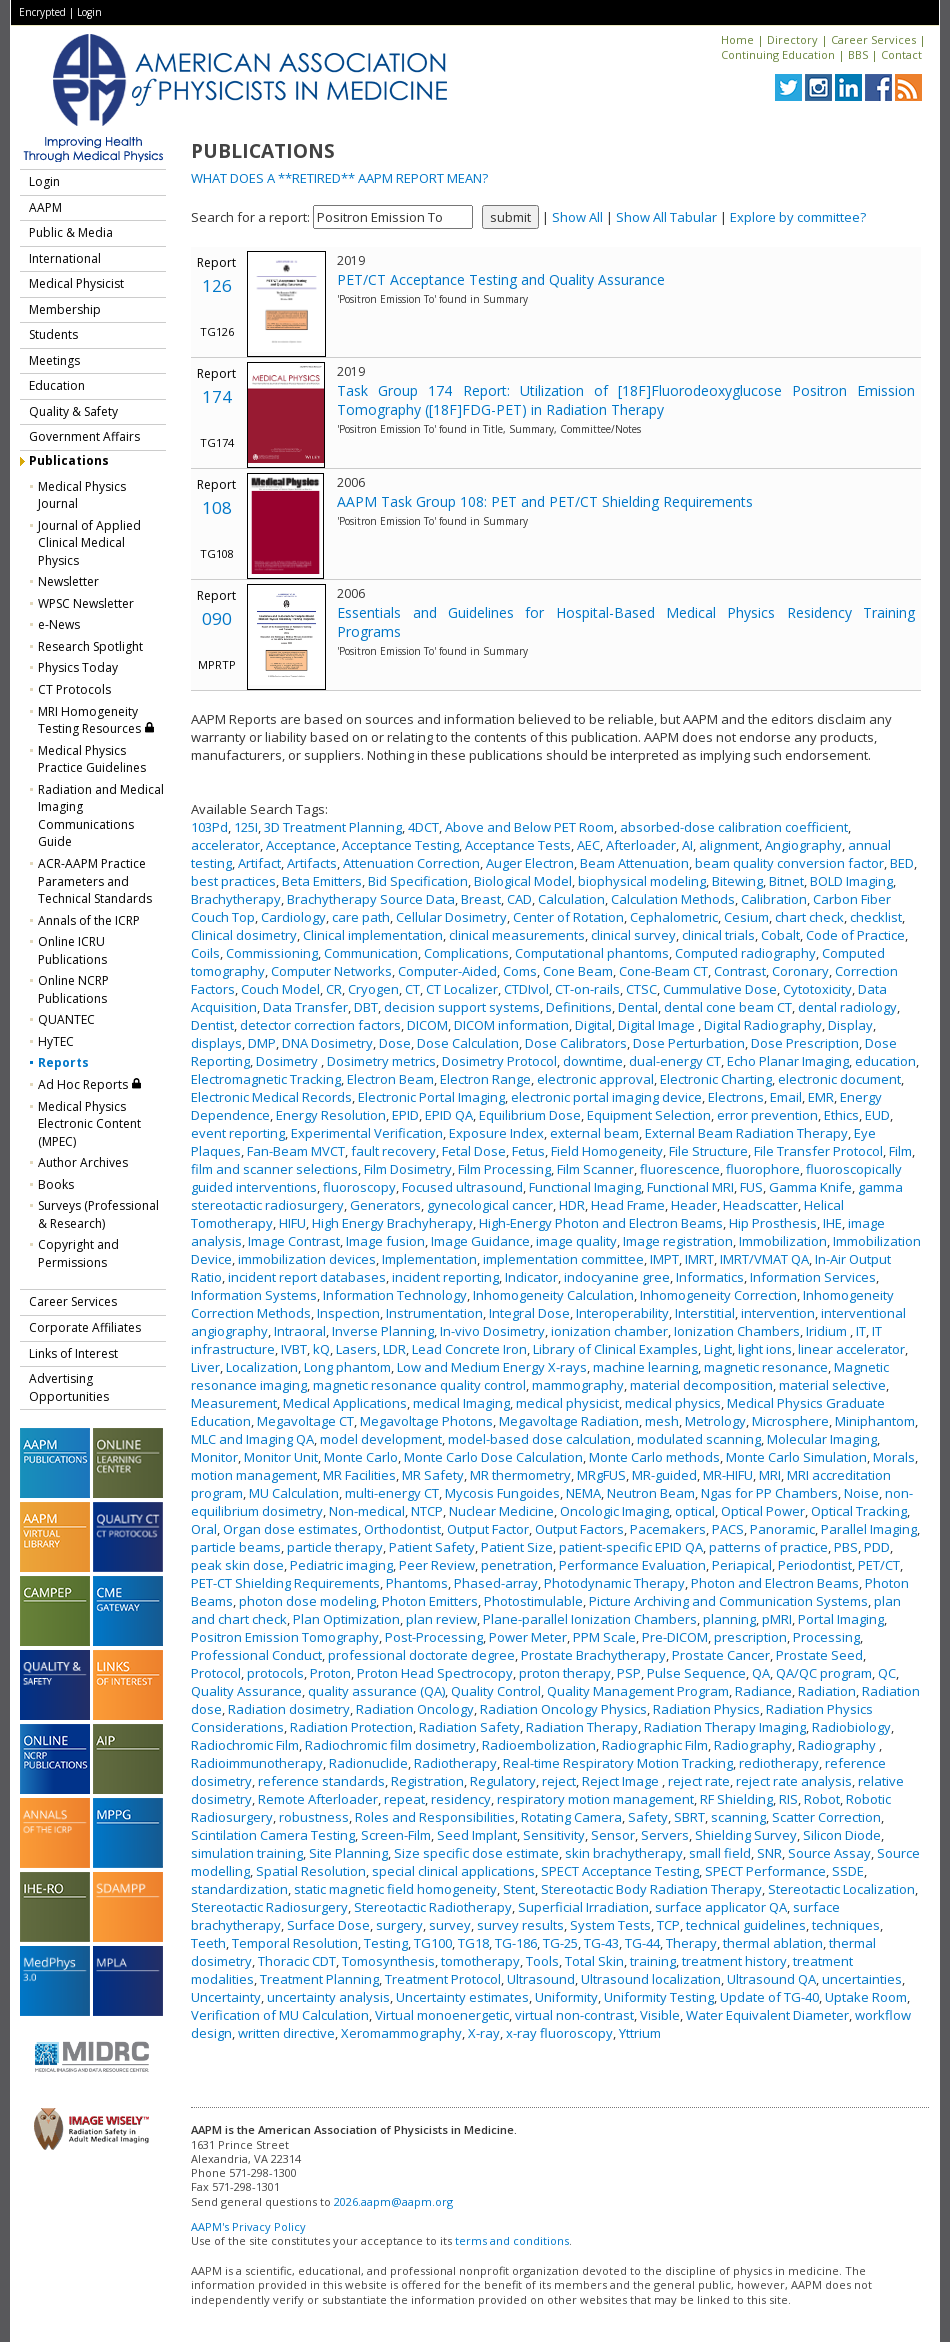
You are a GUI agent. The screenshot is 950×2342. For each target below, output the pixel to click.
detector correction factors (320, 1025)
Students (53, 334)
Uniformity (566, 1997)
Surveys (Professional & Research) (98, 1214)
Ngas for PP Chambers (769, 1493)
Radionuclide (368, 1763)
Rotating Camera (571, 1817)
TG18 (473, 1943)
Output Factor (488, 1529)
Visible (660, 2015)
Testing (386, 1943)
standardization (239, 1889)
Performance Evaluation (632, 1565)
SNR (769, 1853)
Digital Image (658, 1025)
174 (217, 396)
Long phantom (347, 1367)
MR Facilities (359, 1475)
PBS (846, 1547)
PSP (629, 1673)
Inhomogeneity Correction (718, 1295)
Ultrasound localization (651, 1979)
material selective (832, 1385)
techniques (846, 1925)
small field (720, 1853)
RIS (788, 1799)
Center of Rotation (568, 917)
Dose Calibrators (576, 1043)
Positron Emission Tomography (285, 1637)
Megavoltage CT (305, 1421)
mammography (578, 1385)
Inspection (348, 1313)
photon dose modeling (307, 1601)
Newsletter (68, 581)
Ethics (841, 1115)
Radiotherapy (455, 1763)
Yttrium (640, 2033)
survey (450, 1925)
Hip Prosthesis (773, 1223)
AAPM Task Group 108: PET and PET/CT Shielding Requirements (545, 501)
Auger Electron (530, 863)
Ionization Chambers (737, 1331)
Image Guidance (480, 1241)
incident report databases (307, 1277)
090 (217, 618)
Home (737, 39)
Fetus (528, 1151)
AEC (588, 845)
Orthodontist (402, 1529)
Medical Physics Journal (82, 495)
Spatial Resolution (311, 1871)
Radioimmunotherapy (257, 1763)
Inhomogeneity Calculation (553, 1295)
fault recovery (393, 1151)
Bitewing (737, 881)
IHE (832, 1223)
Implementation (429, 1259)
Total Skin (594, 1961)
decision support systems (462, 1007)
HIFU (292, 1223)
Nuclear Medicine (501, 1511)
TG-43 (601, 1943)
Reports (63, 1062)
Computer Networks (331, 971)
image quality (576, 1241)
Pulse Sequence (696, 1673)
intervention (778, 1313)
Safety (648, 1817)
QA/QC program (824, 1673)
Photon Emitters (430, 1601)
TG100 (433, 1943)
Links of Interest (73, 1353)
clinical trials (718, 935)
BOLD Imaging (851, 881)
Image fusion (385, 1241)
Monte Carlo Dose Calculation (493, 1457)
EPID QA (449, 1115)
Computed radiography (745, 953)
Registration (427, 1781)
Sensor (613, 1835)
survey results (520, 1925)
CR (334, 989)
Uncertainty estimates (462, 1997)
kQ (321, 1349)
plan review (441, 1619)
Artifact (259, 863)
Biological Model (523, 881)
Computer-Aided (447, 971)
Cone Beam (578, 971)
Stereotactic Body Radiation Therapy (651, 1889)
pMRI (777, 1619)
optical (695, 1511)
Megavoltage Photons (426, 1421)
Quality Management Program (638, 1691)
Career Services (873, 39)
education (885, 1061)
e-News (59, 624)
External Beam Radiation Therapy (746, 1133)
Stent (519, 1889)
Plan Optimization (346, 1619)
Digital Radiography (763, 1025)
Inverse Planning (383, 1331)
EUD (877, 1115)
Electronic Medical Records (271, 1097)
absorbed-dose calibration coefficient (734, 827)
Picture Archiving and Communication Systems (728, 1601)
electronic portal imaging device (606, 1097)
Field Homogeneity (607, 1151)
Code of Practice (855, 935)
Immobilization (783, 1241)
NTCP (427, 1511)
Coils (205, 953)
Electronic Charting (716, 1079)
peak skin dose (237, 1565)
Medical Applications (345, 1403)
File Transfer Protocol (818, 1151)
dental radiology (847, 1007)
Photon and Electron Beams (775, 1583)
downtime (593, 1061)
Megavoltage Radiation (569, 1421)
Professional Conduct (256, 1655)
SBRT (689, 1817)
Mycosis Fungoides (502, 1493)
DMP (262, 1043)
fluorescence (680, 1169)
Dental (638, 1007)
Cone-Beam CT (663, 971)
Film (900, 1151)
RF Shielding (736, 1799)
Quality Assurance (246, 1691)
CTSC (641, 989)
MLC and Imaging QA (252, 1439)
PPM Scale (604, 1637)
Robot (822, 1799)
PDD (877, 1547)
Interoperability (622, 1313)
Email (786, 1097)
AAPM (45, 207)
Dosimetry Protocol (499, 1061)
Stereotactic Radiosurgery (269, 1907)
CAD (519, 899)
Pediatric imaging (341, 1565)
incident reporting (445, 1277)
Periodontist (815, 1565)
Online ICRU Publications (72, 950)
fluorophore (763, 1169)
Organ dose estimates (290, 1529)
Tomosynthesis (388, 1961)
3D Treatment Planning (333, 827)
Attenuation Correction (411, 863)
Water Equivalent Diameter (767, 2015)
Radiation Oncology (415, 1709)
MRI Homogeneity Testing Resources (96, 720)
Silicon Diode (842, 1835)
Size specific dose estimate (476, 1853)
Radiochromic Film (245, 1745)
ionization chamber (609, 1331)
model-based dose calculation (539, 1439)
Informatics (710, 1277)
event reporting (238, 1133)
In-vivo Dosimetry (492, 1331)
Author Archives (83, 1162)
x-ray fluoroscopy (559, 2033)
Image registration (678, 1241)
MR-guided (664, 1475)
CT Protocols (74, 689)
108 (217, 507)
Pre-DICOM (675, 1637)
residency (461, 1799)
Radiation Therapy (582, 1727)
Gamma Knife (810, 1187)
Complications (466, 953)
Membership (65, 309)
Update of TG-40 (769, 1997)
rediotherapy (779, 1763)
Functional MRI (690, 1187)
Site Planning (348, 1853)
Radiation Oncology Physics (563, 1709)
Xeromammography (401, 2033)
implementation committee (563, 1259)
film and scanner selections (274, 1169)
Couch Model (280, 989)
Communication (371, 953)
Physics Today (78, 667)
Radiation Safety (469, 1727)
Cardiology (293, 917)
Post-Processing (434, 1637)
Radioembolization (539, 1745)
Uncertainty (226, 1997)
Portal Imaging (841, 1619)
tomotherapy (480, 1961)
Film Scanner (595, 1169)
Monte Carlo (361, 1457)
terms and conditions (512, 2240)
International (65, 258)
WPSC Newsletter (86, 603)
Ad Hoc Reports (90, 1084)
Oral (204, 1529)
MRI (770, 1475)
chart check (809, 917)
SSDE (848, 1871)
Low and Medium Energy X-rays (492, 1367)
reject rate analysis (794, 1781)
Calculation (571, 899)
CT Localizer (462, 989)
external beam (594, 1133)
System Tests (610, 1925)
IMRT (699, 1259)
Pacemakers (668, 1529)
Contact (901, 54)
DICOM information (511, 1025)
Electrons (736, 1097)
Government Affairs (84, 436)
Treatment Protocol (443, 1979)
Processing (826, 1637)
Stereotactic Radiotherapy (433, 1907)
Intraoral (300, 1331)
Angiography (803, 845)
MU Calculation (294, 1493)
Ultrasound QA (771, 1979)
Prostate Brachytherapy (593, 1655)
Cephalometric (674, 917)
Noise (861, 1493)
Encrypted (42, 12)
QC (887, 1673)
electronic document (839, 1079)
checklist (876, 917)
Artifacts (312, 863)
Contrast (740, 971)
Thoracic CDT (297, 1961)
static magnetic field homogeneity (395, 1889)
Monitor (214, 1457)
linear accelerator (851, 1349)
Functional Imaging (585, 1187)
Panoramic (782, 1529)
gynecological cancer (490, 1205)
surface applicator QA (721, 1907)
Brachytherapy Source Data (371, 899)
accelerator (225, 845)
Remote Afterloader (318, 1799)
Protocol (216, 1673)
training (653, 1961)
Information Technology (395, 1295)
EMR (821, 1097)
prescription (750, 1637)
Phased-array (496, 1583)
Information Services (813, 1277)
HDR (572, 1205)
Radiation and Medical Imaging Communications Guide (101, 816)
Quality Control (496, 1691)
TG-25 (560, 1943)
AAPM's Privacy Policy (248, 2226)
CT (412, 989)
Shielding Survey (746, 1835)
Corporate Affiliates (85, 1327)
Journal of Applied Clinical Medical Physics (89, 543)
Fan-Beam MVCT (296, 1151)
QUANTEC (66, 1019)
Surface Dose (328, 1925)
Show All (577, 217)
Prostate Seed (819, 1655)
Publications (69, 460)
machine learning (645, 1367)
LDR (394, 1349)
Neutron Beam (651, 1493)
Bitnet (786, 881)
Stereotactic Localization (841, 1889)
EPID (405, 1115)
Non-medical (367, 1511)
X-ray (484, 2033)
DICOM (427, 1025)
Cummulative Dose (720, 989)
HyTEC (56, 1041)
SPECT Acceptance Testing (620, 1871)
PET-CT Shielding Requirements (285, 1583)
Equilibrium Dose (530, 1115)
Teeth (208, 1943)
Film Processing (504, 1169)
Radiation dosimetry (289, 1709)
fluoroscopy (359, 1187)
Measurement (234, 1403)
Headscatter (760, 1205)
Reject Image (622, 1781)
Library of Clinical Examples (615, 1349)
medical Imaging (461, 1403)
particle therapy (335, 1547)
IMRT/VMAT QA (764, 1259)
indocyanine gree (617, 1277)
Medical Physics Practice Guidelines (92, 759)
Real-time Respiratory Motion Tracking (618, 1763)
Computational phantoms (592, 953)
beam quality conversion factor (789, 863)
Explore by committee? (798, 217)
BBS (858, 54)
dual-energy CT (675, 1061)
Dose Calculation (468, 1043)
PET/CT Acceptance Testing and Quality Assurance (501, 279)
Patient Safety (432, 1547)
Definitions (579, 1007)
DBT (366, 1007)
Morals (894, 1457)
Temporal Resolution (295, 1943)
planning (729, 1619)
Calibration (774, 899)
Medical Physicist (76, 283)
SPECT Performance (765, 1871)
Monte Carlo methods (654, 1457)
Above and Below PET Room (529, 827)
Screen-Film (396, 1835)
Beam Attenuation (634, 863)
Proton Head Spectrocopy (435, 1673)
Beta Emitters (322, 881)
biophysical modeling (642, 881)
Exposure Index (496, 1133)
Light (718, 1349)
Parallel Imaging (869, 1529)
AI (687, 845)
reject (559, 1781)
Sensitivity (554, 1835)
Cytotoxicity (817, 989)
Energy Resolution (331, 1115)
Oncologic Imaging (614, 1511)
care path (361, 917)
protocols (275, 1673)
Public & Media (71, 232)
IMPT (664, 1259)
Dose (395, 1043)
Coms (520, 971)
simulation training (247, 1853)
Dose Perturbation (689, 1043)
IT (861, 1331)
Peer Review (437, 1565)
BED (902, 863)
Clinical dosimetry (244, 935)
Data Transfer (305, 1007)
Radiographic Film (655, 1745)
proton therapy (565, 1673)
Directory (792, 39)
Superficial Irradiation (583, 1907)
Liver (205, 1367)
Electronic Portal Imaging (431, 1097)
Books (56, 1184)
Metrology (715, 1421)
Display (850, 1025)
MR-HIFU (728, 1475)
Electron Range (485, 1079)
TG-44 (642, 1943)
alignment (729, 845)
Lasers (356, 1349)
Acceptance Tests (518, 845)
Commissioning (272, 953)
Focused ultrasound (462, 1187)
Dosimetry (288, 1061)
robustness (314, 1817)
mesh (662, 1421)
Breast (481, 899)
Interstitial (705, 1313)
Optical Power (763, 1511)
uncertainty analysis (328, 1997)
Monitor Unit (281, 1457)
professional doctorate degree (421, 1655)
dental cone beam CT (728, 1007)
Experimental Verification (367, 1133)
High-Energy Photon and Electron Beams (601, 1223)
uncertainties (862, 1979)
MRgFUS (601, 1475)
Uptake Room (866, 1997)
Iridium (828, 1331)
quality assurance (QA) (376, 1691)
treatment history (734, 1961)
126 (217, 285)
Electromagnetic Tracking (266, 1079)
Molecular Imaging (822, 1439)
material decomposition (701, 1385)
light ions (765, 1349)
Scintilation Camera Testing (273, 1835)
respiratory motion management (595, 1799)
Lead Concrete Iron (469, 1349)
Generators (385, 1205)
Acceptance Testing (400, 845)
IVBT (294, 1349)
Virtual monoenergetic (442, 2015)
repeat (404, 1799)
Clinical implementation (373, 935)
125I (246, 827)
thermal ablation (773, 1943)
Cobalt (780, 935)
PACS (728, 1529)
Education (57, 385)
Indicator (531, 1277)
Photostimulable (533, 1601)
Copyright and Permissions (78, 1253)
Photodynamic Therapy (614, 1583)
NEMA (583, 1493)
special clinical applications (453, 1871)
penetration (517, 1565)
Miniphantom (875, 1421)
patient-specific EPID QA (631, 1547)
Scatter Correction (826, 1817)
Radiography (753, 1745)
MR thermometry (520, 1475)
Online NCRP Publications (73, 989)
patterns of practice (768, 1547)
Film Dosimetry (408, 1169)
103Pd (209, 827)
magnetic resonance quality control (419, 1385)
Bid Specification (418, 881)
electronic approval (595, 1079)
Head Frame (628, 1205)
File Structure (708, 1151)
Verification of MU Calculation (280, 2015)
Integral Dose (529, 1313)
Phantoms (417, 1583)
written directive (286, 2033)
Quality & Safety (73, 411)
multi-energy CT (392, 1493)
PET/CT (879, 1565)
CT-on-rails (587, 989)
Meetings (54, 360)
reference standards (321, 1781)
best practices (233, 881)
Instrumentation (434, 1313)
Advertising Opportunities (69, 1387)
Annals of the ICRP (89, 920)
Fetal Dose (474, 1151)
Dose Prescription (805, 1043)
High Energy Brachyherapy (392, 1223)
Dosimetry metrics (381, 1061)
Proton (330, 1673)
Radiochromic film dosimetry (390, 1745)
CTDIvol (526, 989)
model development (381, 1439)
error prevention (767, 1115)
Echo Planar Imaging (788, 1061)
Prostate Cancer (721, 1655)
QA (761, 1673)
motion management (254, 1475)
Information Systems (254, 1295)
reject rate (699, 1781)
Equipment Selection (649, 1115)
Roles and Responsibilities (435, 1817)
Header (694, 1205)
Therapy (691, 1943)
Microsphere (790, 1421)
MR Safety (433, 1475)
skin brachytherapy (624, 1853)
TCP (668, 1925)
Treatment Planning (319, 1979)
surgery (399, 1925)
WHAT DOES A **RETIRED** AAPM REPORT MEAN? (339, 178)
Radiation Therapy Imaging (725, 1727)
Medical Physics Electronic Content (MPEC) (89, 1124)
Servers (665, 1835)
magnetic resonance (766, 1367)
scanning (738, 1817)
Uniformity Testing (659, 1997)
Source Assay (829, 1853)
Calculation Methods (673, 899)
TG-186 (516, 1943)
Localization (262, 1367)
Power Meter (528, 1637)
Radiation (827, 1691)
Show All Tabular (666, 217)
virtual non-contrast (574, 2015)
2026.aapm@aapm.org (393, 2201)
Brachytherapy (236, 899)
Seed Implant (477, 1835)
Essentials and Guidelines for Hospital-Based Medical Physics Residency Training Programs (626, 622)
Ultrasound (541, 1979)
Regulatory (503, 1781)
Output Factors (579, 1529)
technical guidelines (746, 1925)
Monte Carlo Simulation (796, 1457)
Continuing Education (778, 54)
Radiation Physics (706, 1709)
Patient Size (517, 1547)
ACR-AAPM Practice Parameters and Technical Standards (95, 881)
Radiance (763, 1691)
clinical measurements (517, 935)
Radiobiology (851, 1727)
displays (216, 1043)
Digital (593, 1025)
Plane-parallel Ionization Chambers (590, 1619)
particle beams (236, 1547)
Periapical (742, 1565)
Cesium (746, 917)
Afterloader (641, 845)
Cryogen (373, 989)
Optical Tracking (859, 1511)
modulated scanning (699, 1439)
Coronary (800, 971)
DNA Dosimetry (327, 1043)
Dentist (212, 1025)
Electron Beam (390, 1079)
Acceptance (301, 845)
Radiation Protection (351, 1727)
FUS (751, 1187)
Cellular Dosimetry (451, 917)
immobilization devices (307, 1259)
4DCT (423, 827)
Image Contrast (294, 1241)
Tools (542, 1961)
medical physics (673, 1403)
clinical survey (633, 935)
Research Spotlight (90, 646)
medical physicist (567, 1403)
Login (89, 12)
